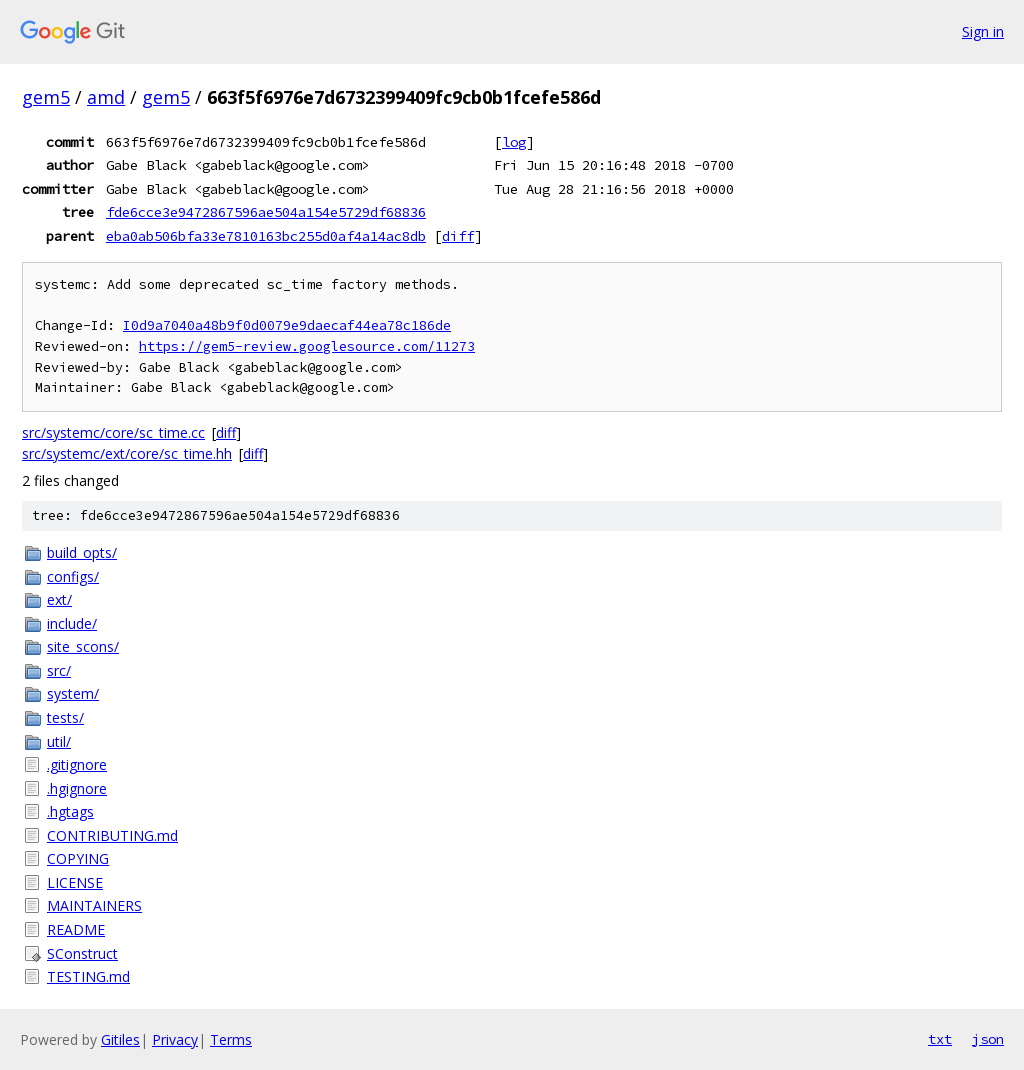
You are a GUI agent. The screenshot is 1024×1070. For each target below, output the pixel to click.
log (514, 142)
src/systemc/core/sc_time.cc (113, 432)
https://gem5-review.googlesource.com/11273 (307, 346)
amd (106, 97)
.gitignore (77, 764)
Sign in (983, 31)
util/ (59, 741)
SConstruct (82, 953)
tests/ (65, 717)
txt (940, 1039)
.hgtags (70, 811)
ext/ (59, 599)
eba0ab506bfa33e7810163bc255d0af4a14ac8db (266, 236)
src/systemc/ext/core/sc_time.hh (127, 453)
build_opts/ (82, 552)
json (988, 1039)
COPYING (78, 858)
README (76, 929)
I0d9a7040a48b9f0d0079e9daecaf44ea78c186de (287, 325)
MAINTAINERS (94, 905)
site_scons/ (83, 646)
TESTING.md (88, 976)
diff (458, 236)
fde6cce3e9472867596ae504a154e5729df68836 (266, 212)
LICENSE (75, 882)
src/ (59, 670)
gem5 (46, 97)
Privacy (175, 1039)
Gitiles (120, 1039)
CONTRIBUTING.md (112, 835)
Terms (231, 1039)
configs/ (73, 576)
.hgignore (77, 788)
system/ (73, 693)
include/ (72, 623)
